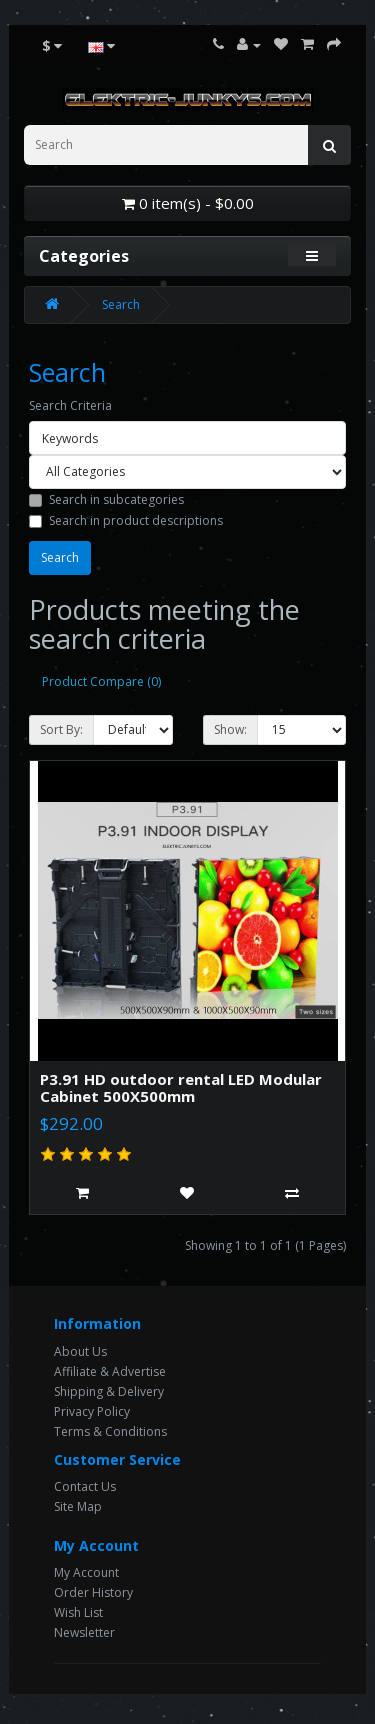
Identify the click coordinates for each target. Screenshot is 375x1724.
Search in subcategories (106, 499)
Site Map (78, 1506)
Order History (93, 1592)
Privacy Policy (92, 1411)
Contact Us (85, 1486)
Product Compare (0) (101, 681)
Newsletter (84, 1632)
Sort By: (61, 729)
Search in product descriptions (126, 520)
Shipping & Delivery (109, 1391)
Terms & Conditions (110, 1431)
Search (121, 304)
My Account (86, 1572)
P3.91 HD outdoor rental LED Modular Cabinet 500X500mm (181, 1087)
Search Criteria (70, 405)
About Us (80, 1351)
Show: (230, 729)
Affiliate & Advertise (110, 1371)
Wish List (78, 1612)
